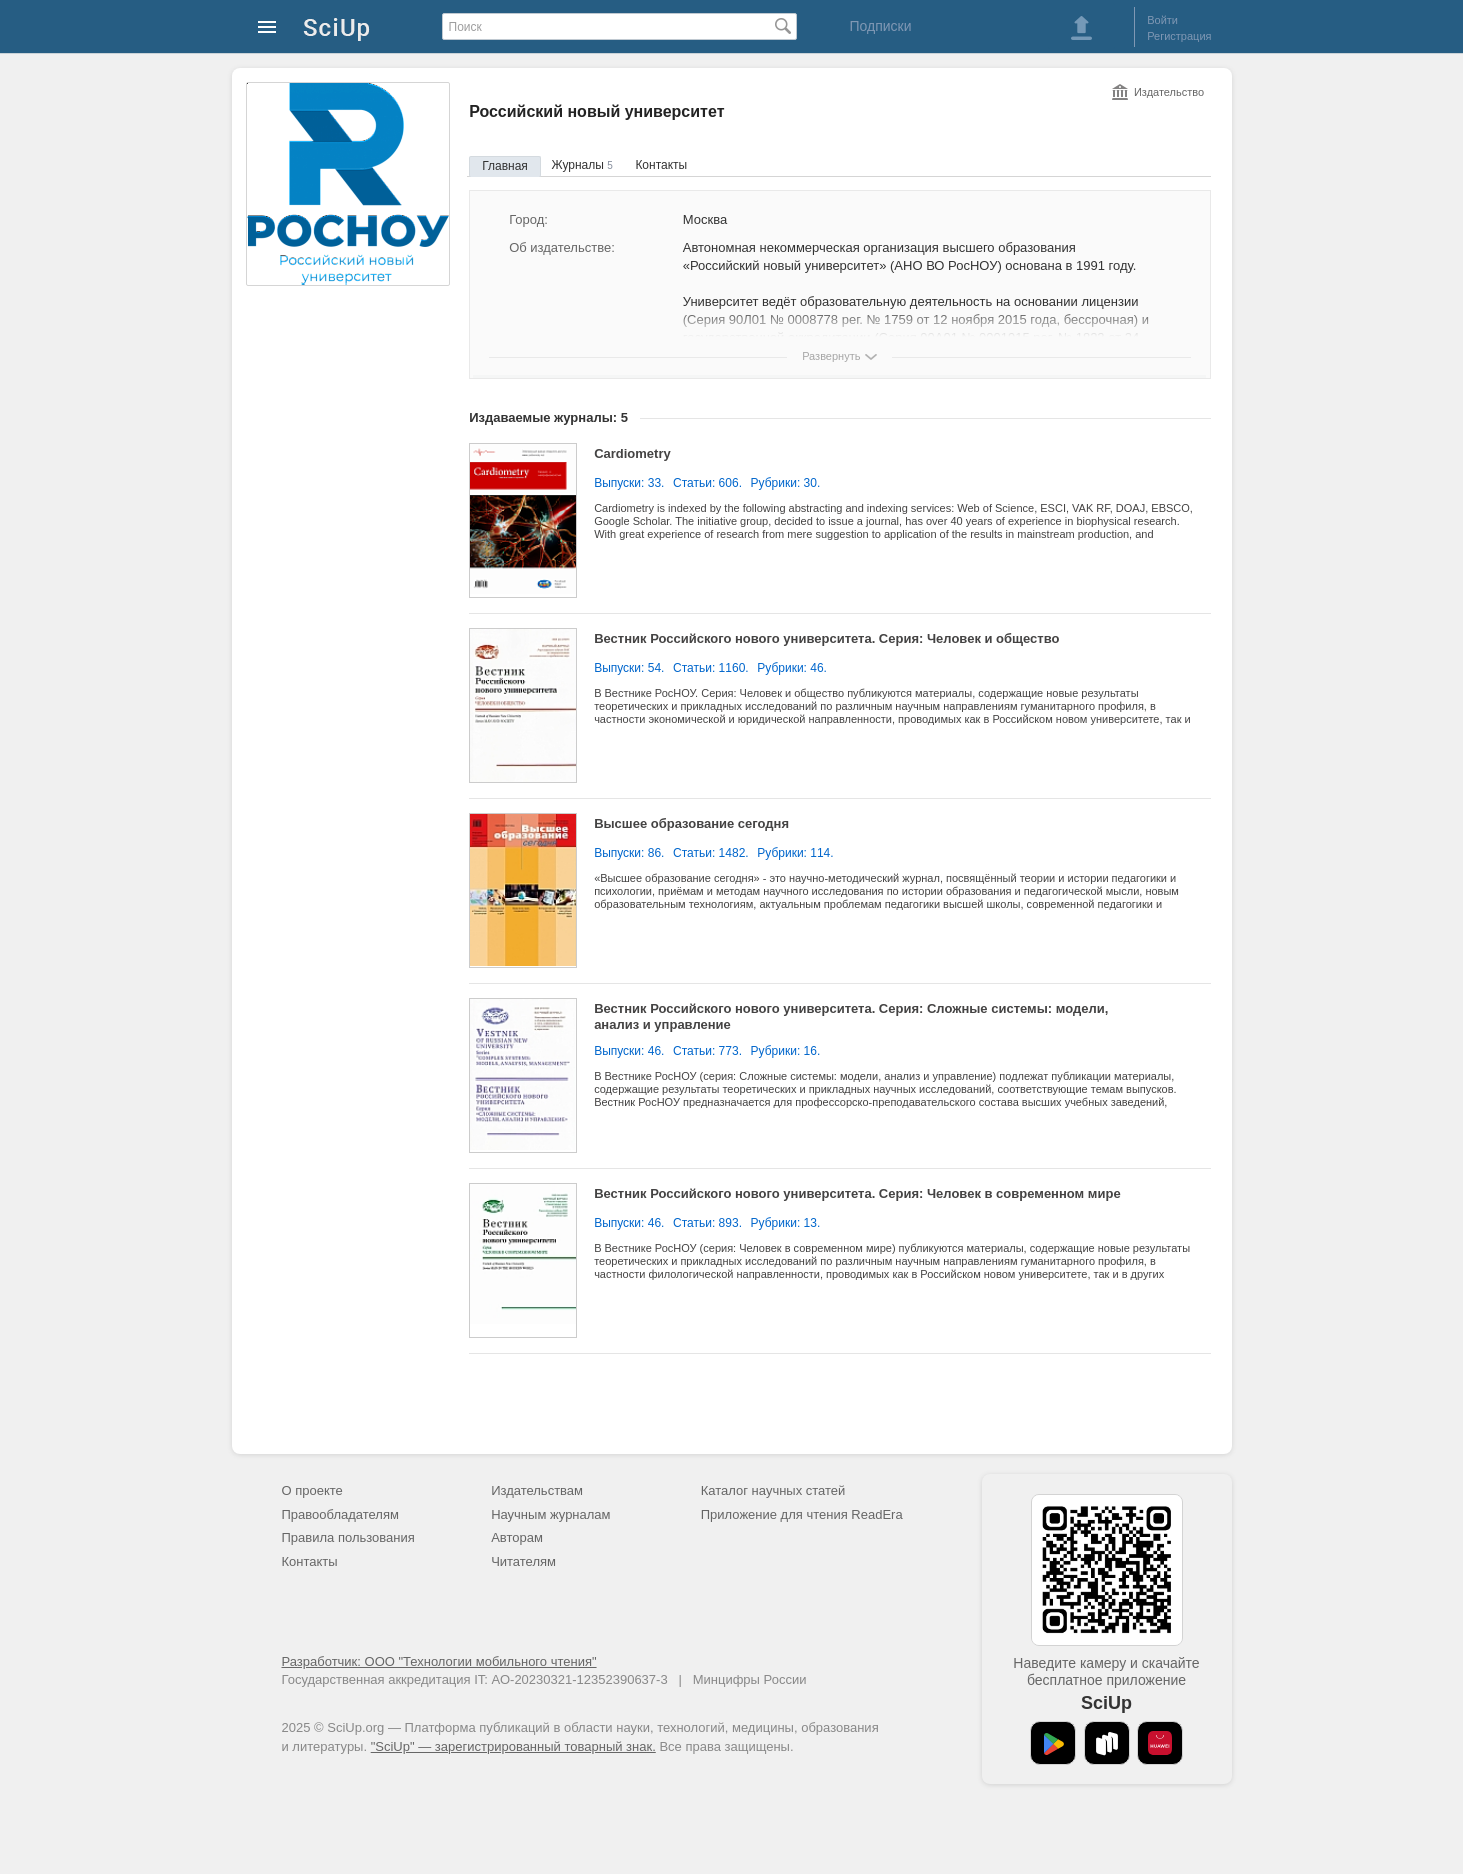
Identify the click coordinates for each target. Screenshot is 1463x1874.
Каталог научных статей (773, 1490)
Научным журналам (550, 1514)
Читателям (523, 1561)
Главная (505, 166)
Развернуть (831, 356)
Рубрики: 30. (786, 483)
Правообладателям (340, 1514)
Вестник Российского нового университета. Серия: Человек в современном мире (857, 1193)
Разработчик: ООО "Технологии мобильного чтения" (439, 1661)
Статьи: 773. (707, 1051)
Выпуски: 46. (629, 1051)
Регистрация (1179, 36)
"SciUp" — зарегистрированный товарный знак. (513, 1746)
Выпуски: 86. (629, 853)
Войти (1162, 20)
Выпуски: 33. (629, 483)
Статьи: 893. (707, 1223)
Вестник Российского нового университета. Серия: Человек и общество (826, 638)
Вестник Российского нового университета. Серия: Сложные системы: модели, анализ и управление (851, 1016)
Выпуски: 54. (629, 668)
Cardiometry (632, 453)
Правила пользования (348, 1537)
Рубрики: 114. (795, 853)
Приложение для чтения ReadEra (802, 1514)
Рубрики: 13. (786, 1223)
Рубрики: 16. (786, 1051)
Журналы (581, 165)
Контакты (661, 165)
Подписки (880, 26)
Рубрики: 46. (792, 668)
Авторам (517, 1537)
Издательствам (537, 1490)
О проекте (312, 1490)
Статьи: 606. (707, 483)
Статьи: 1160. (711, 668)
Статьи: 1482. (711, 853)
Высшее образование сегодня (691, 823)
